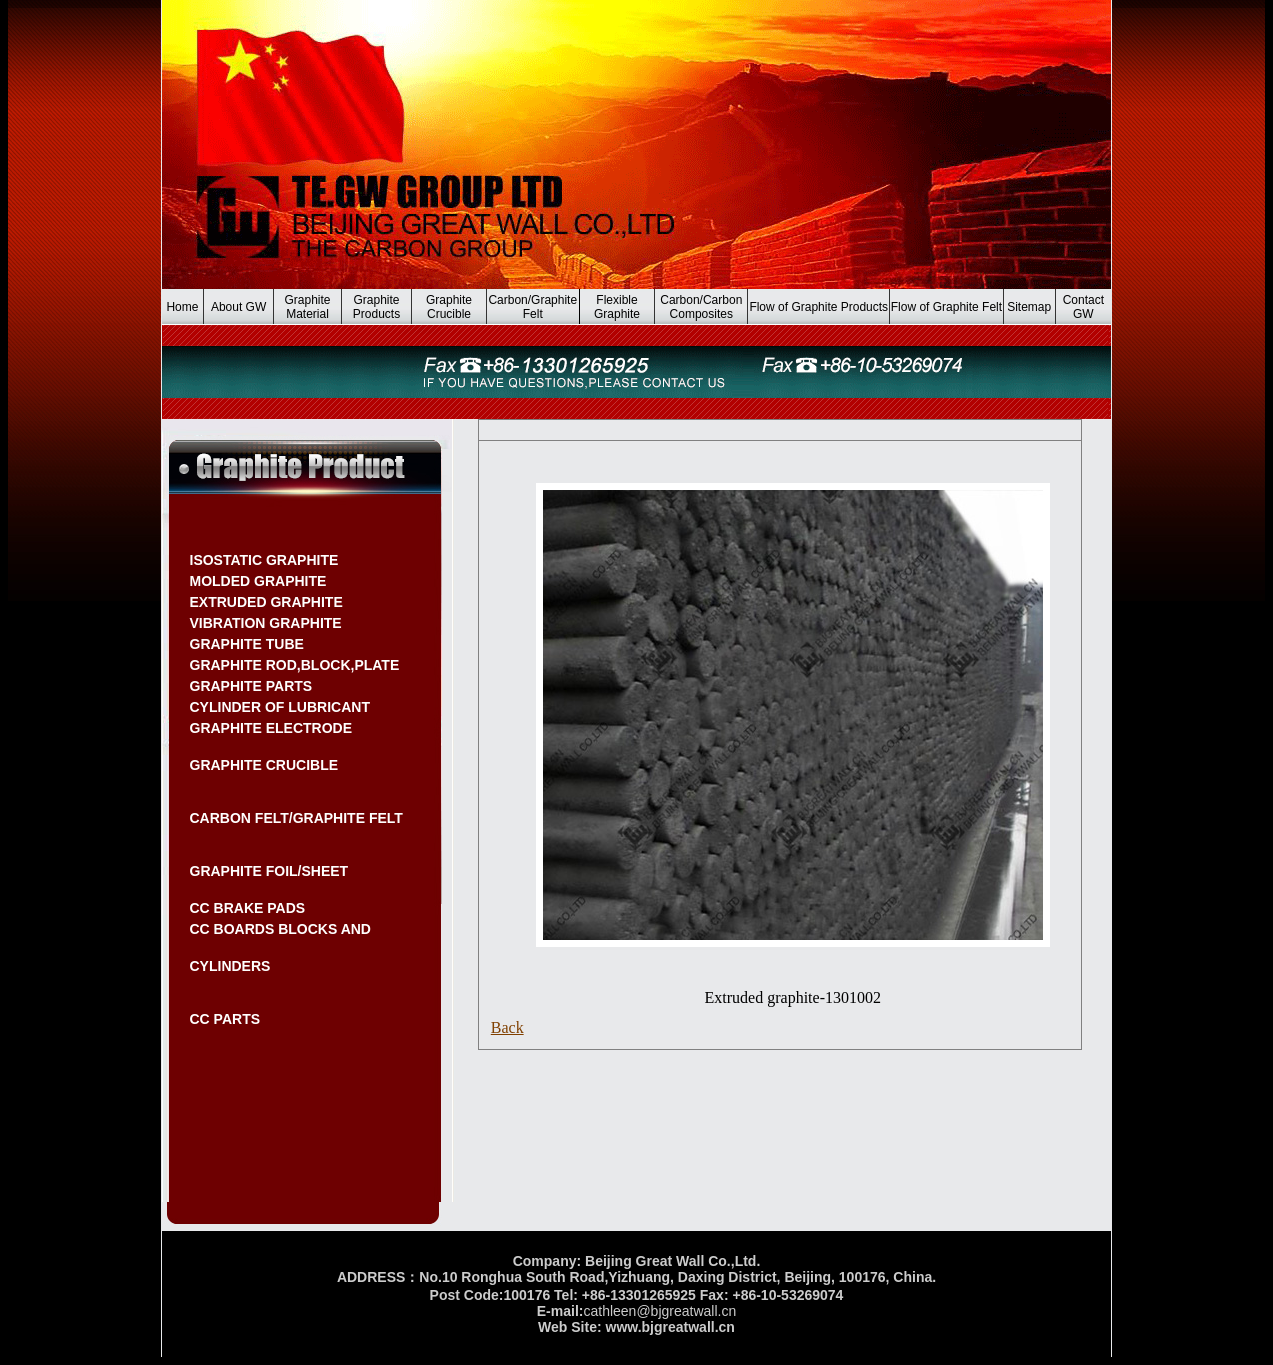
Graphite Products (376, 307)
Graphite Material (308, 307)
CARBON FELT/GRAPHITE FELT (296, 818)
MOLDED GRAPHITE (258, 581)
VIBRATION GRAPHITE (266, 623)
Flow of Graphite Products (818, 307)
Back (507, 1027)
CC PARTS (225, 1019)
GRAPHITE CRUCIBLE (264, 765)
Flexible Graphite (617, 307)
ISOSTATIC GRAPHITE (264, 560)
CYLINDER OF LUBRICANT (280, 707)
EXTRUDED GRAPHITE (266, 602)
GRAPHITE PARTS (251, 686)
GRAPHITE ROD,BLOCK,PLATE (295, 665)
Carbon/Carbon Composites (701, 307)
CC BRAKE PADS (248, 908)
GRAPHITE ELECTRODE (271, 728)
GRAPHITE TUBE (247, 644)
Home (182, 307)
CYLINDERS (230, 966)
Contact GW (1083, 307)
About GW (238, 307)
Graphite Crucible (449, 307)
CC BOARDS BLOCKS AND (280, 929)
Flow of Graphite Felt (946, 307)
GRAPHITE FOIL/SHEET (269, 871)
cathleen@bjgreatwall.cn (659, 1311)
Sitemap (1029, 307)
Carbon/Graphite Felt (532, 307)
